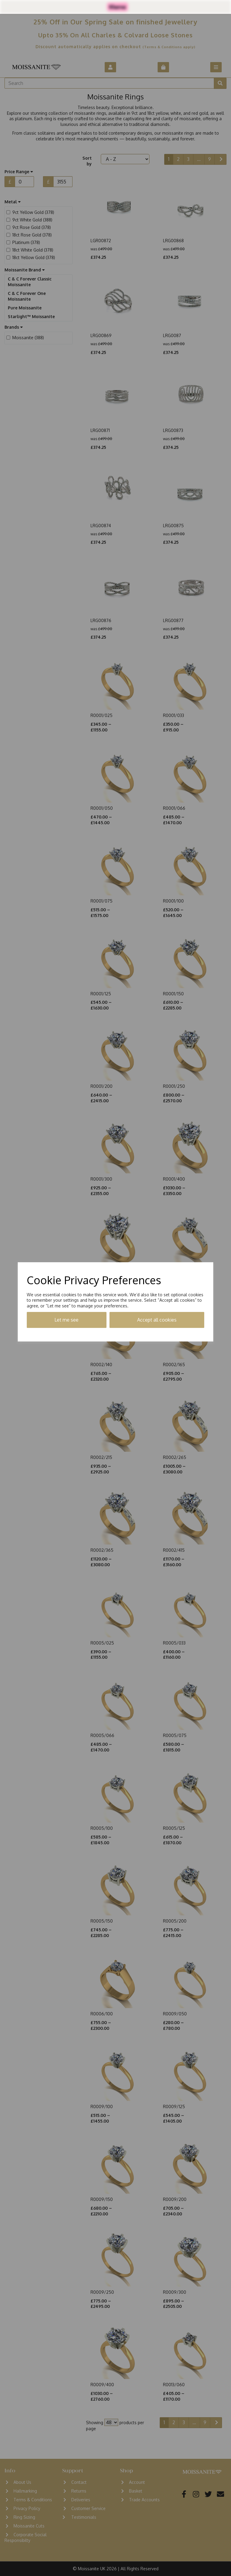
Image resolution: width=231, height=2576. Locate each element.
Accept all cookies (157, 1320)
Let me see (66, 1320)
